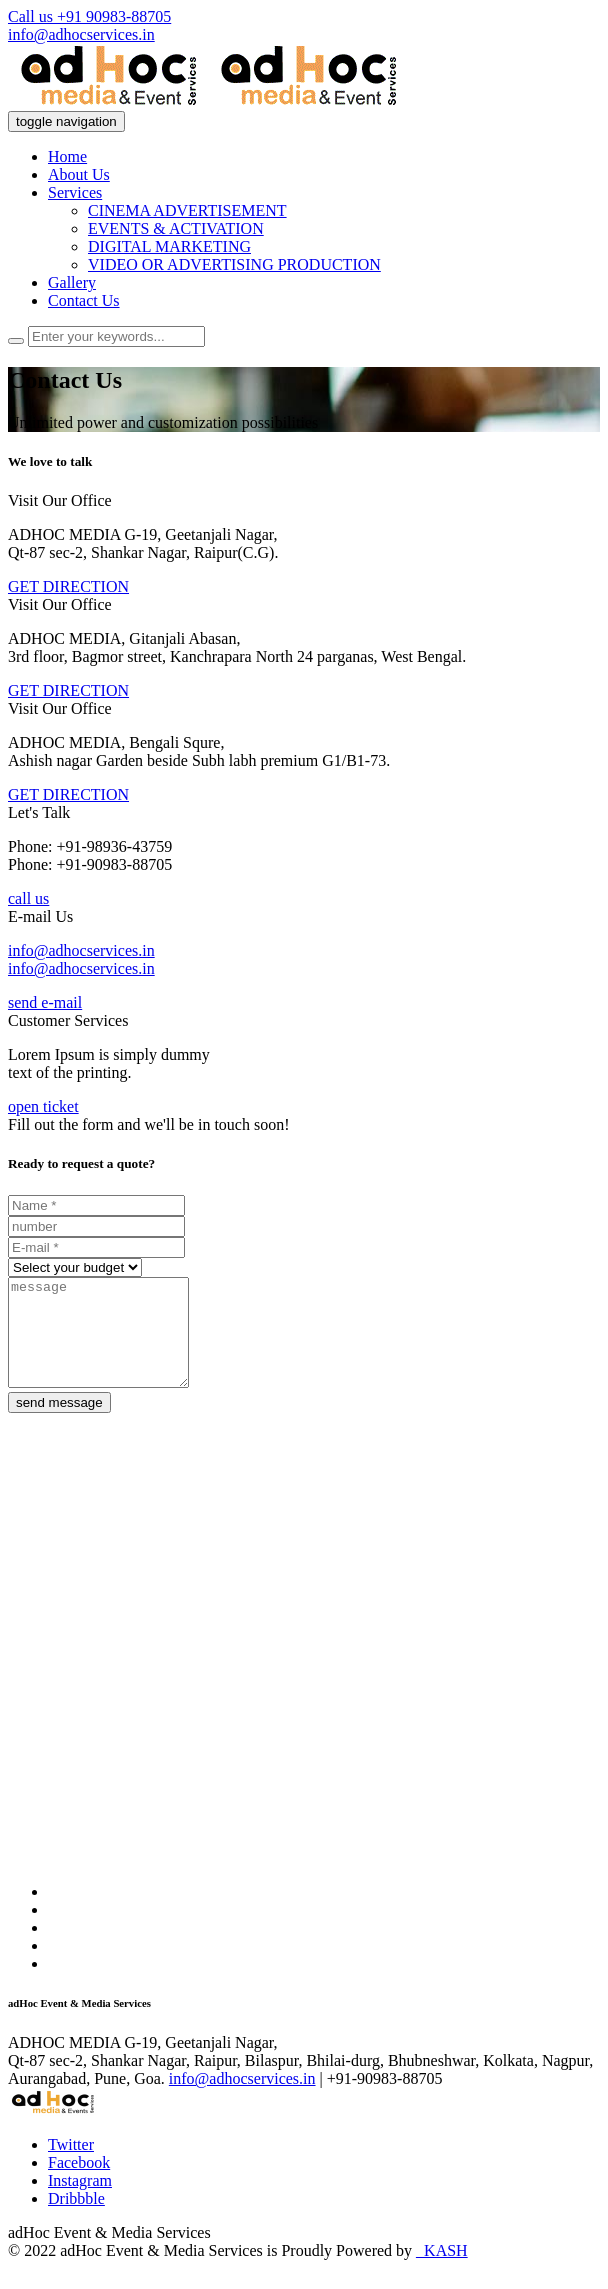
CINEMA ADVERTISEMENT (187, 210)
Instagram (80, 2201)
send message (59, 1423)
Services (75, 192)
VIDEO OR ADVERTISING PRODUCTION (234, 264)
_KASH (442, 2271)
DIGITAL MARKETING (169, 246)
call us (28, 898)
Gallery (72, 282)
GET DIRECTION (68, 586)
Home (67, 156)
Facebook (79, 2183)
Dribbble (76, 2219)
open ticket (43, 1106)
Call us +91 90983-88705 (89, 16)
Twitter (71, 2165)
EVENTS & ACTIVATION (176, 228)
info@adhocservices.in (81, 34)
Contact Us (84, 300)
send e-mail (45, 1002)
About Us (79, 174)
